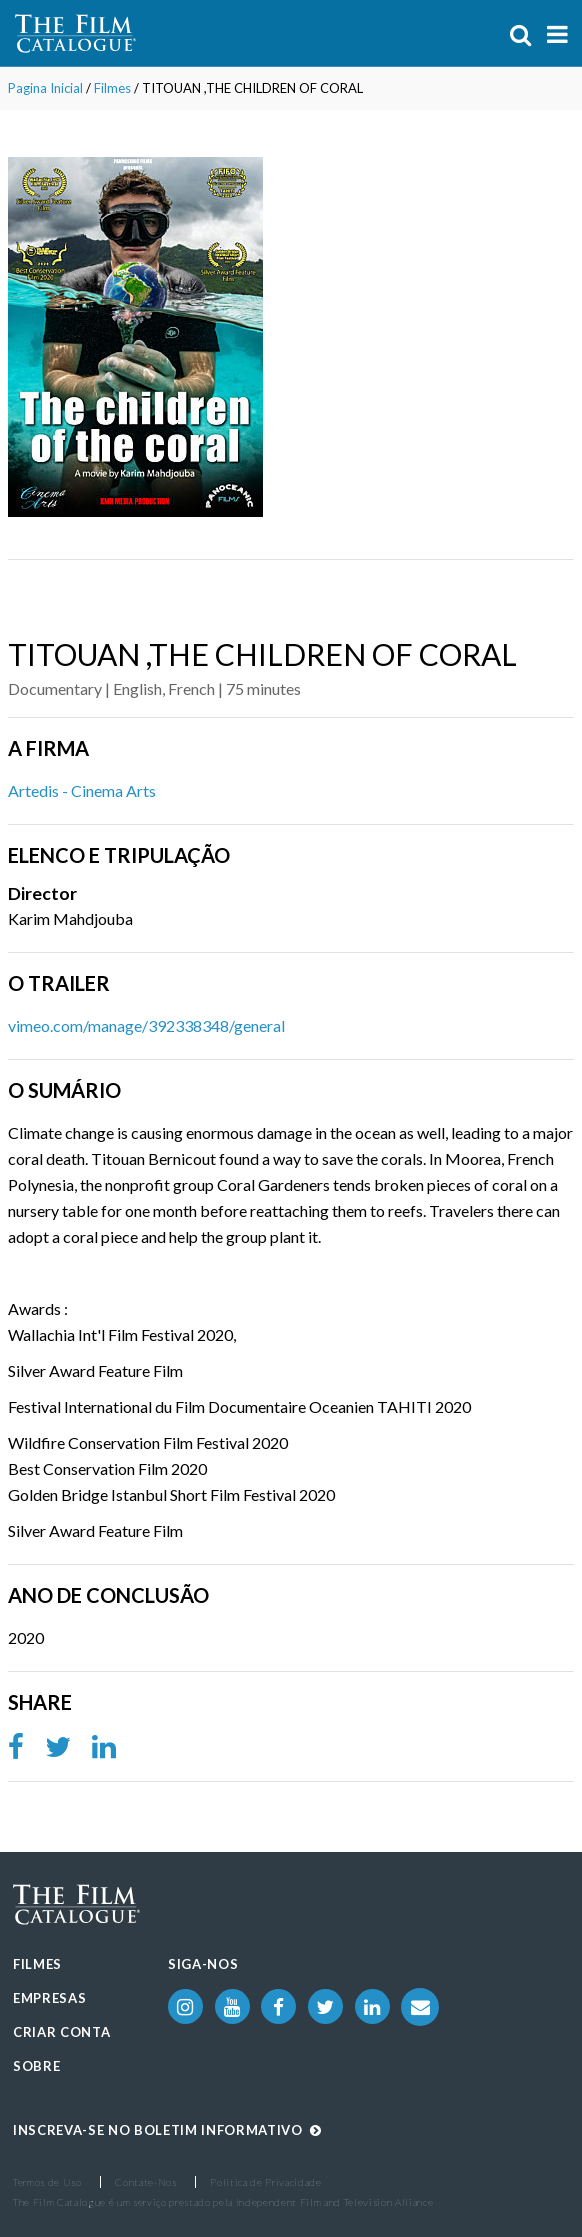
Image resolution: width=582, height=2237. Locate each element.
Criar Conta (61, 2032)
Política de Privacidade (265, 2182)
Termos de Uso (47, 2182)
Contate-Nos (145, 2182)
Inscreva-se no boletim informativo (167, 2130)
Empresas (49, 1998)
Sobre (36, 2066)
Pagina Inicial (45, 88)
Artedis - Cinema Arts (82, 790)
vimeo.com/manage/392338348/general (146, 1025)
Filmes (112, 88)
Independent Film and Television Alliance (335, 2202)
